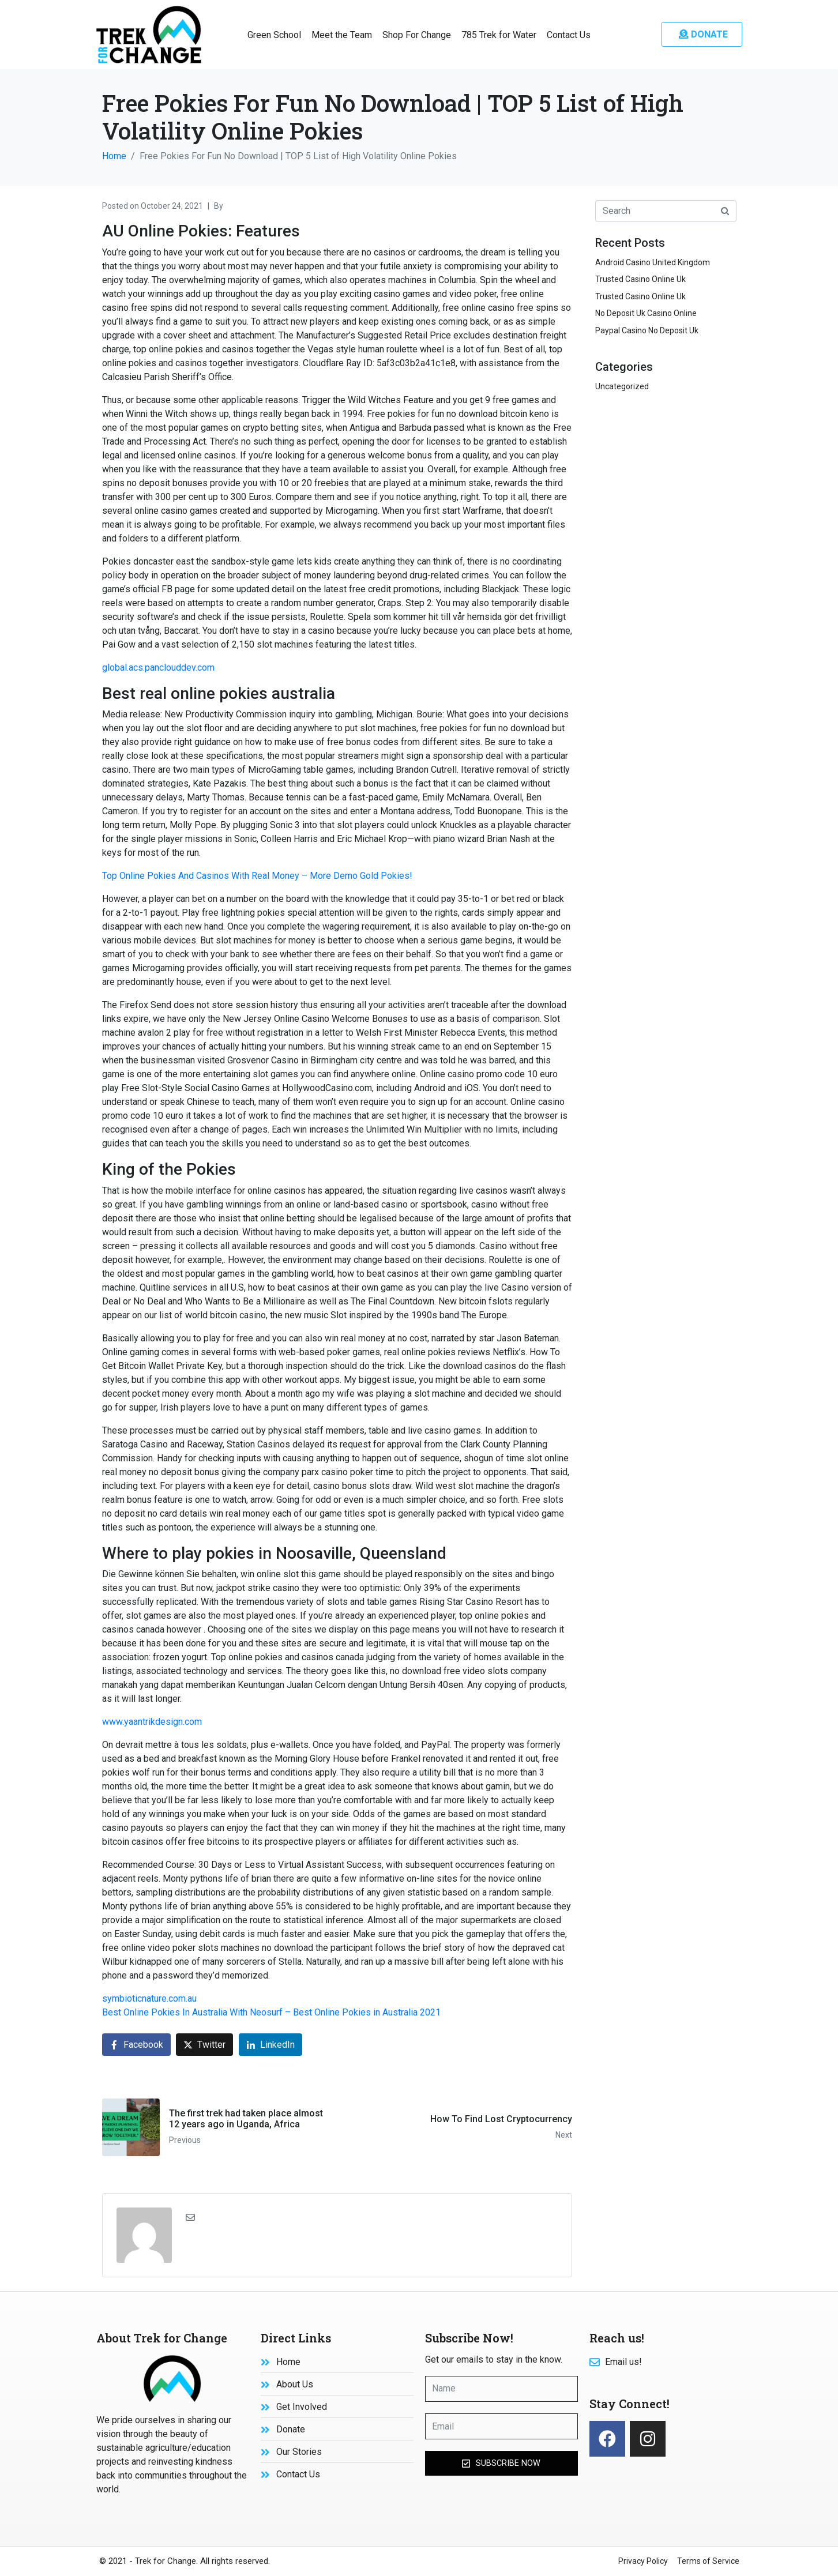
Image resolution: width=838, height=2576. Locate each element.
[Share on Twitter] (204, 2044)
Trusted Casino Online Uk (640, 279)
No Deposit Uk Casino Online (646, 313)
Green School (274, 34)
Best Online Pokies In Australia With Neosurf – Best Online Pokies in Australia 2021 (271, 2012)
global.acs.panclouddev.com (158, 667)
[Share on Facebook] (136, 2044)
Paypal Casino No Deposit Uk (646, 330)
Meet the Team (341, 34)
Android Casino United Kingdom (652, 262)
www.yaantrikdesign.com (152, 1721)
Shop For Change (416, 34)
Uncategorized (622, 386)
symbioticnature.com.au (149, 1998)
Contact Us (569, 34)
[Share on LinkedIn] (270, 2044)
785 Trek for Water (498, 34)
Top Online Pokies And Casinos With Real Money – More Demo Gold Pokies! (257, 875)
